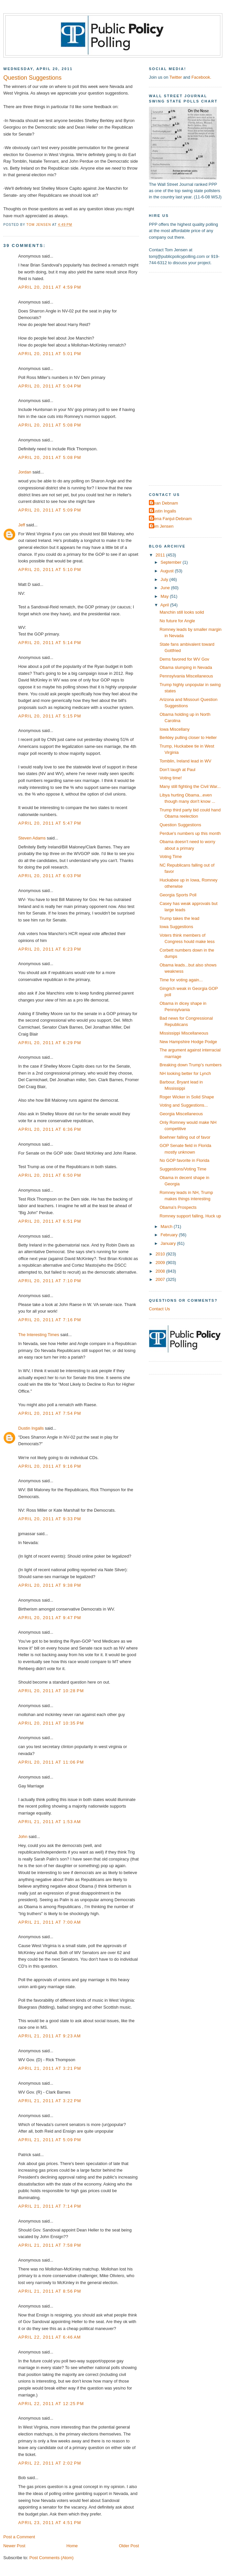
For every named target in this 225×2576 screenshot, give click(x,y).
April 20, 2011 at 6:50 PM (49, 1175)
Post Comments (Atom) (51, 2557)
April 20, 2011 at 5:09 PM (49, 510)
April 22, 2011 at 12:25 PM (51, 2403)
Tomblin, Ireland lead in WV (185, 760)
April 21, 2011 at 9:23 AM (49, 2035)
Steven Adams (32, 838)
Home (72, 2545)
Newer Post (14, 2545)
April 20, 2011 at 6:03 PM (49, 875)
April (165, 604)
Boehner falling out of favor (184, 1137)
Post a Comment (19, 2536)
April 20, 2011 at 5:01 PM (49, 353)
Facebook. (201, 77)
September (171, 562)
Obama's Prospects (178, 1207)
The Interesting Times (38, 1334)
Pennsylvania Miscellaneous (186, 676)
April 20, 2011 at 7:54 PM (49, 1413)
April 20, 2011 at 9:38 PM (49, 1585)
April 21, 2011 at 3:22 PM (49, 2100)
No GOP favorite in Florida (184, 1160)
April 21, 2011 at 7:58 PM (49, 2245)
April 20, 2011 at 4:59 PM (49, 287)
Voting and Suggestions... (183, 1105)
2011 (161, 554)
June (165, 587)
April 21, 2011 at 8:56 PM (49, 2291)
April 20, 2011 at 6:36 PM (49, 1129)
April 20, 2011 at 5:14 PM (49, 642)
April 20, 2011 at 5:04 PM (49, 386)
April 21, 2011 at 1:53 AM (49, 1821)
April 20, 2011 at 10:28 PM (51, 1690)
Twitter (175, 77)
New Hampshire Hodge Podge (188, 1041)
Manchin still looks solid (181, 612)
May (165, 596)
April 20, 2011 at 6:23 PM (49, 949)
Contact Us (159, 1308)
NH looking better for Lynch (185, 1073)
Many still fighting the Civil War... (190, 786)
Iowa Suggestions (176, 926)
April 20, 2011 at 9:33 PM (49, 1518)
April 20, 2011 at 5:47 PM (49, 823)
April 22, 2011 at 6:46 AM (49, 2337)
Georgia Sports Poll (178, 894)
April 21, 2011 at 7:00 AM (49, 1922)
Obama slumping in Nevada (185, 667)
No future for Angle (177, 620)
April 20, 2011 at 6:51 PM (49, 1221)
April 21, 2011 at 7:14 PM (49, 2206)
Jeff (21, 524)
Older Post (129, 2545)
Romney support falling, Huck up (190, 1215)
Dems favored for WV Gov (184, 659)
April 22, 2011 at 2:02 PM (49, 2463)
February (169, 1234)
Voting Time (170, 856)
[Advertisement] (169, 378)
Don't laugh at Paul (177, 769)
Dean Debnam (164, 503)
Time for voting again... (180, 979)
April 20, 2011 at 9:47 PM (49, 1617)
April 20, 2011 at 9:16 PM (49, 1466)
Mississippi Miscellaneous (183, 1033)
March (166, 1226)
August (167, 570)
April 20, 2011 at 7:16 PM (49, 1319)
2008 (161, 1271)
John (22, 1836)
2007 (161, 1279)
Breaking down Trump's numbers (190, 1064)
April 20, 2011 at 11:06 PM (51, 1762)
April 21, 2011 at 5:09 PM (49, 2139)
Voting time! (170, 777)
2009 (161, 1262)
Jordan (24, 472)
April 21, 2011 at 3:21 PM (49, 2068)
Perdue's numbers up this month (190, 833)
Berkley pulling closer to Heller (188, 737)
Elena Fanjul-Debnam (171, 518)
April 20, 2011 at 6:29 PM (49, 1042)
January (168, 1243)
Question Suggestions (180, 824)
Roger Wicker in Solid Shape (186, 1096)
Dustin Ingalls (31, 1428)
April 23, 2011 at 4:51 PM (49, 2522)
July (164, 579)
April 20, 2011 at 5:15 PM (49, 716)
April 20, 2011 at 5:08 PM (49, 425)
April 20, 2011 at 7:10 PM (49, 1280)
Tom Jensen (162, 526)
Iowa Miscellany (174, 729)
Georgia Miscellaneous (181, 1113)
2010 (161, 1253)
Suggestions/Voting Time (182, 1168)
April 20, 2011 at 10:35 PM (51, 1723)
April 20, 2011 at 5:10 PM (49, 569)
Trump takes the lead (179, 918)
